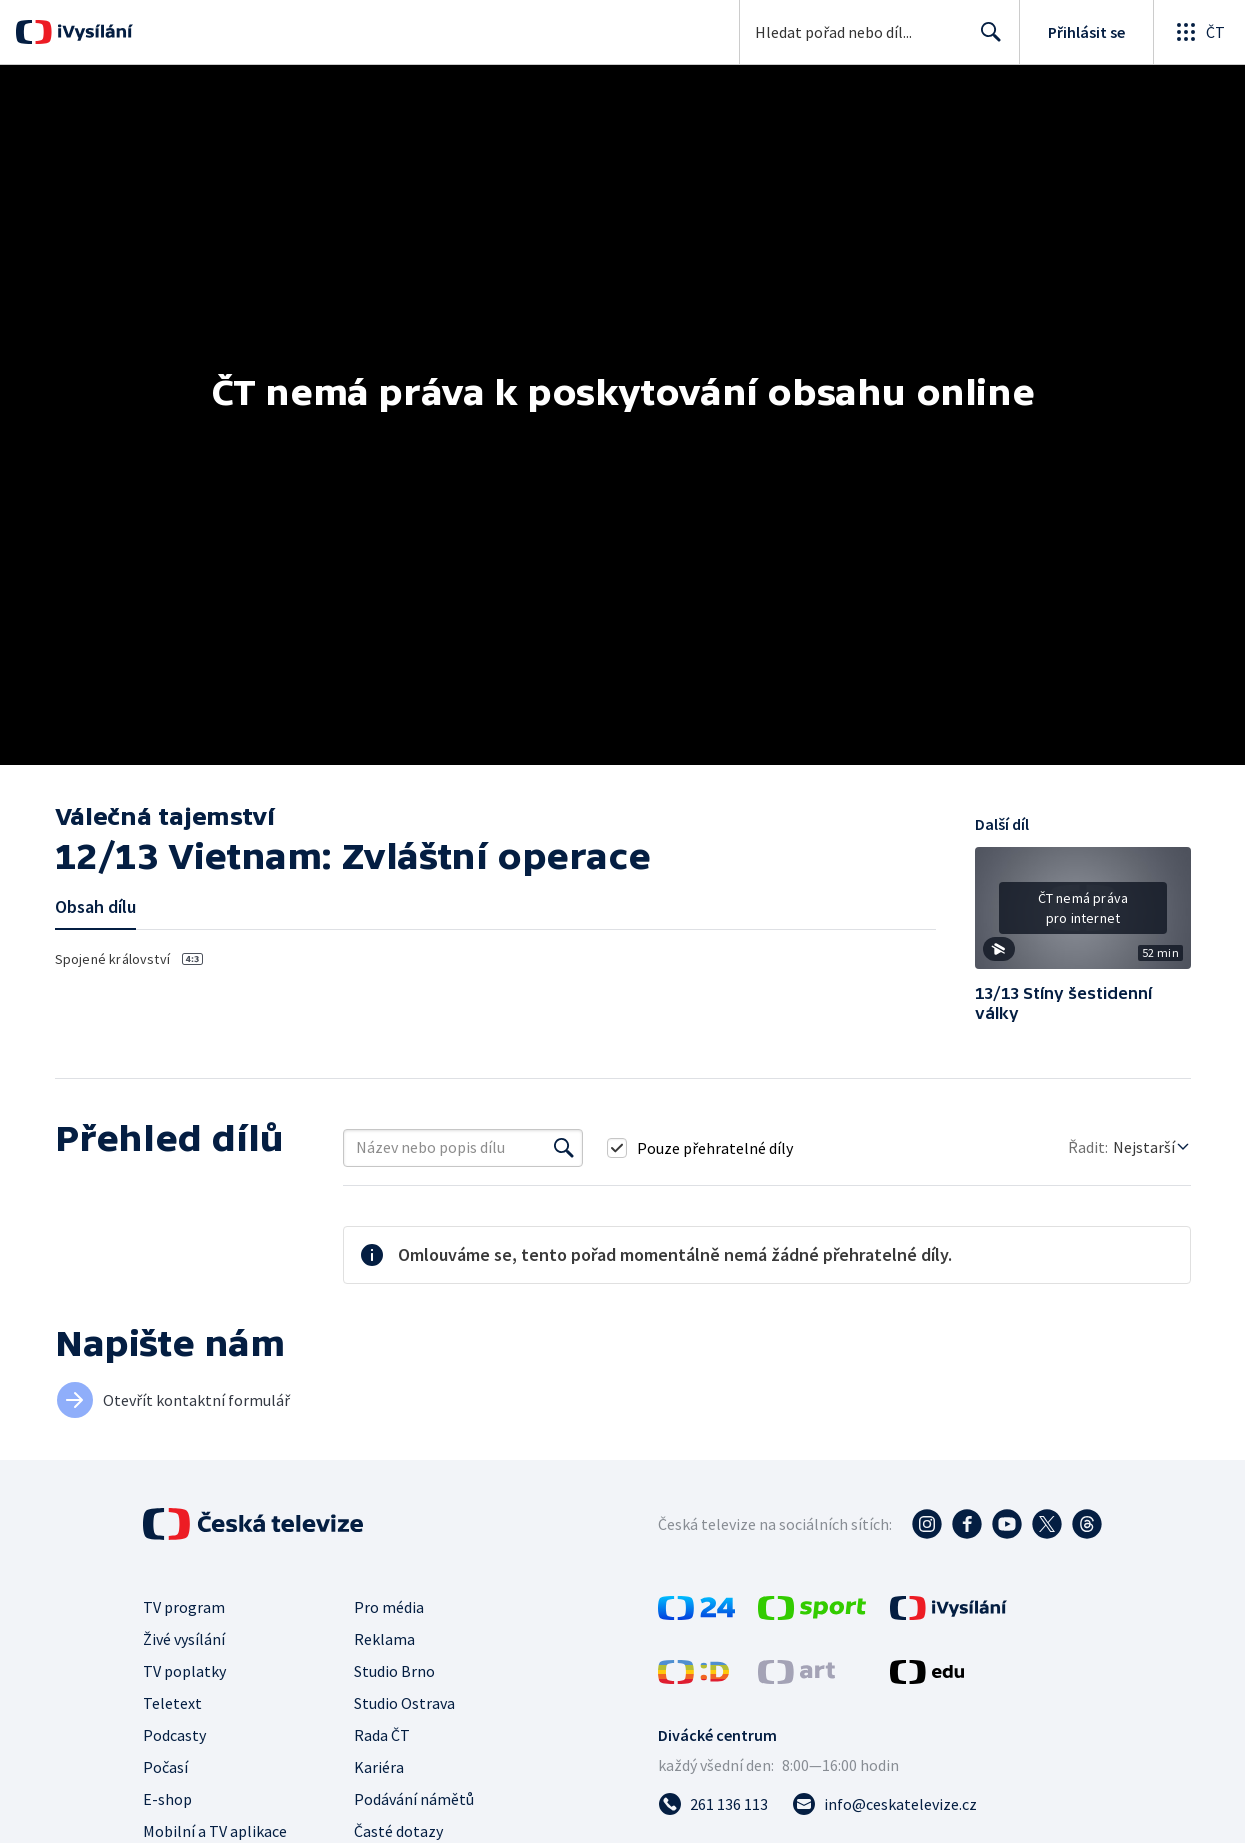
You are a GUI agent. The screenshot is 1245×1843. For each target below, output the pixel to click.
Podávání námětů (414, 1799)
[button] (1083, 915)
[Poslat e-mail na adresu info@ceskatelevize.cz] (884, 1804)
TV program (184, 1607)
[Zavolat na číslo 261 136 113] (713, 1804)
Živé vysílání (184, 1639)
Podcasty (174, 1735)
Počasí (165, 1767)
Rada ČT (382, 1735)
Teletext (172, 1703)
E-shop (167, 1799)
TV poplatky (184, 1671)
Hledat (985, 40)
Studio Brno (394, 1671)
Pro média (389, 1607)
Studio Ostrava (404, 1703)
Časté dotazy (398, 1831)
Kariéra (379, 1767)
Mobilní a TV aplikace (215, 1831)
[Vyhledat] (564, 1148)
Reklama (384, 1639)
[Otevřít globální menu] (1199, 32)
